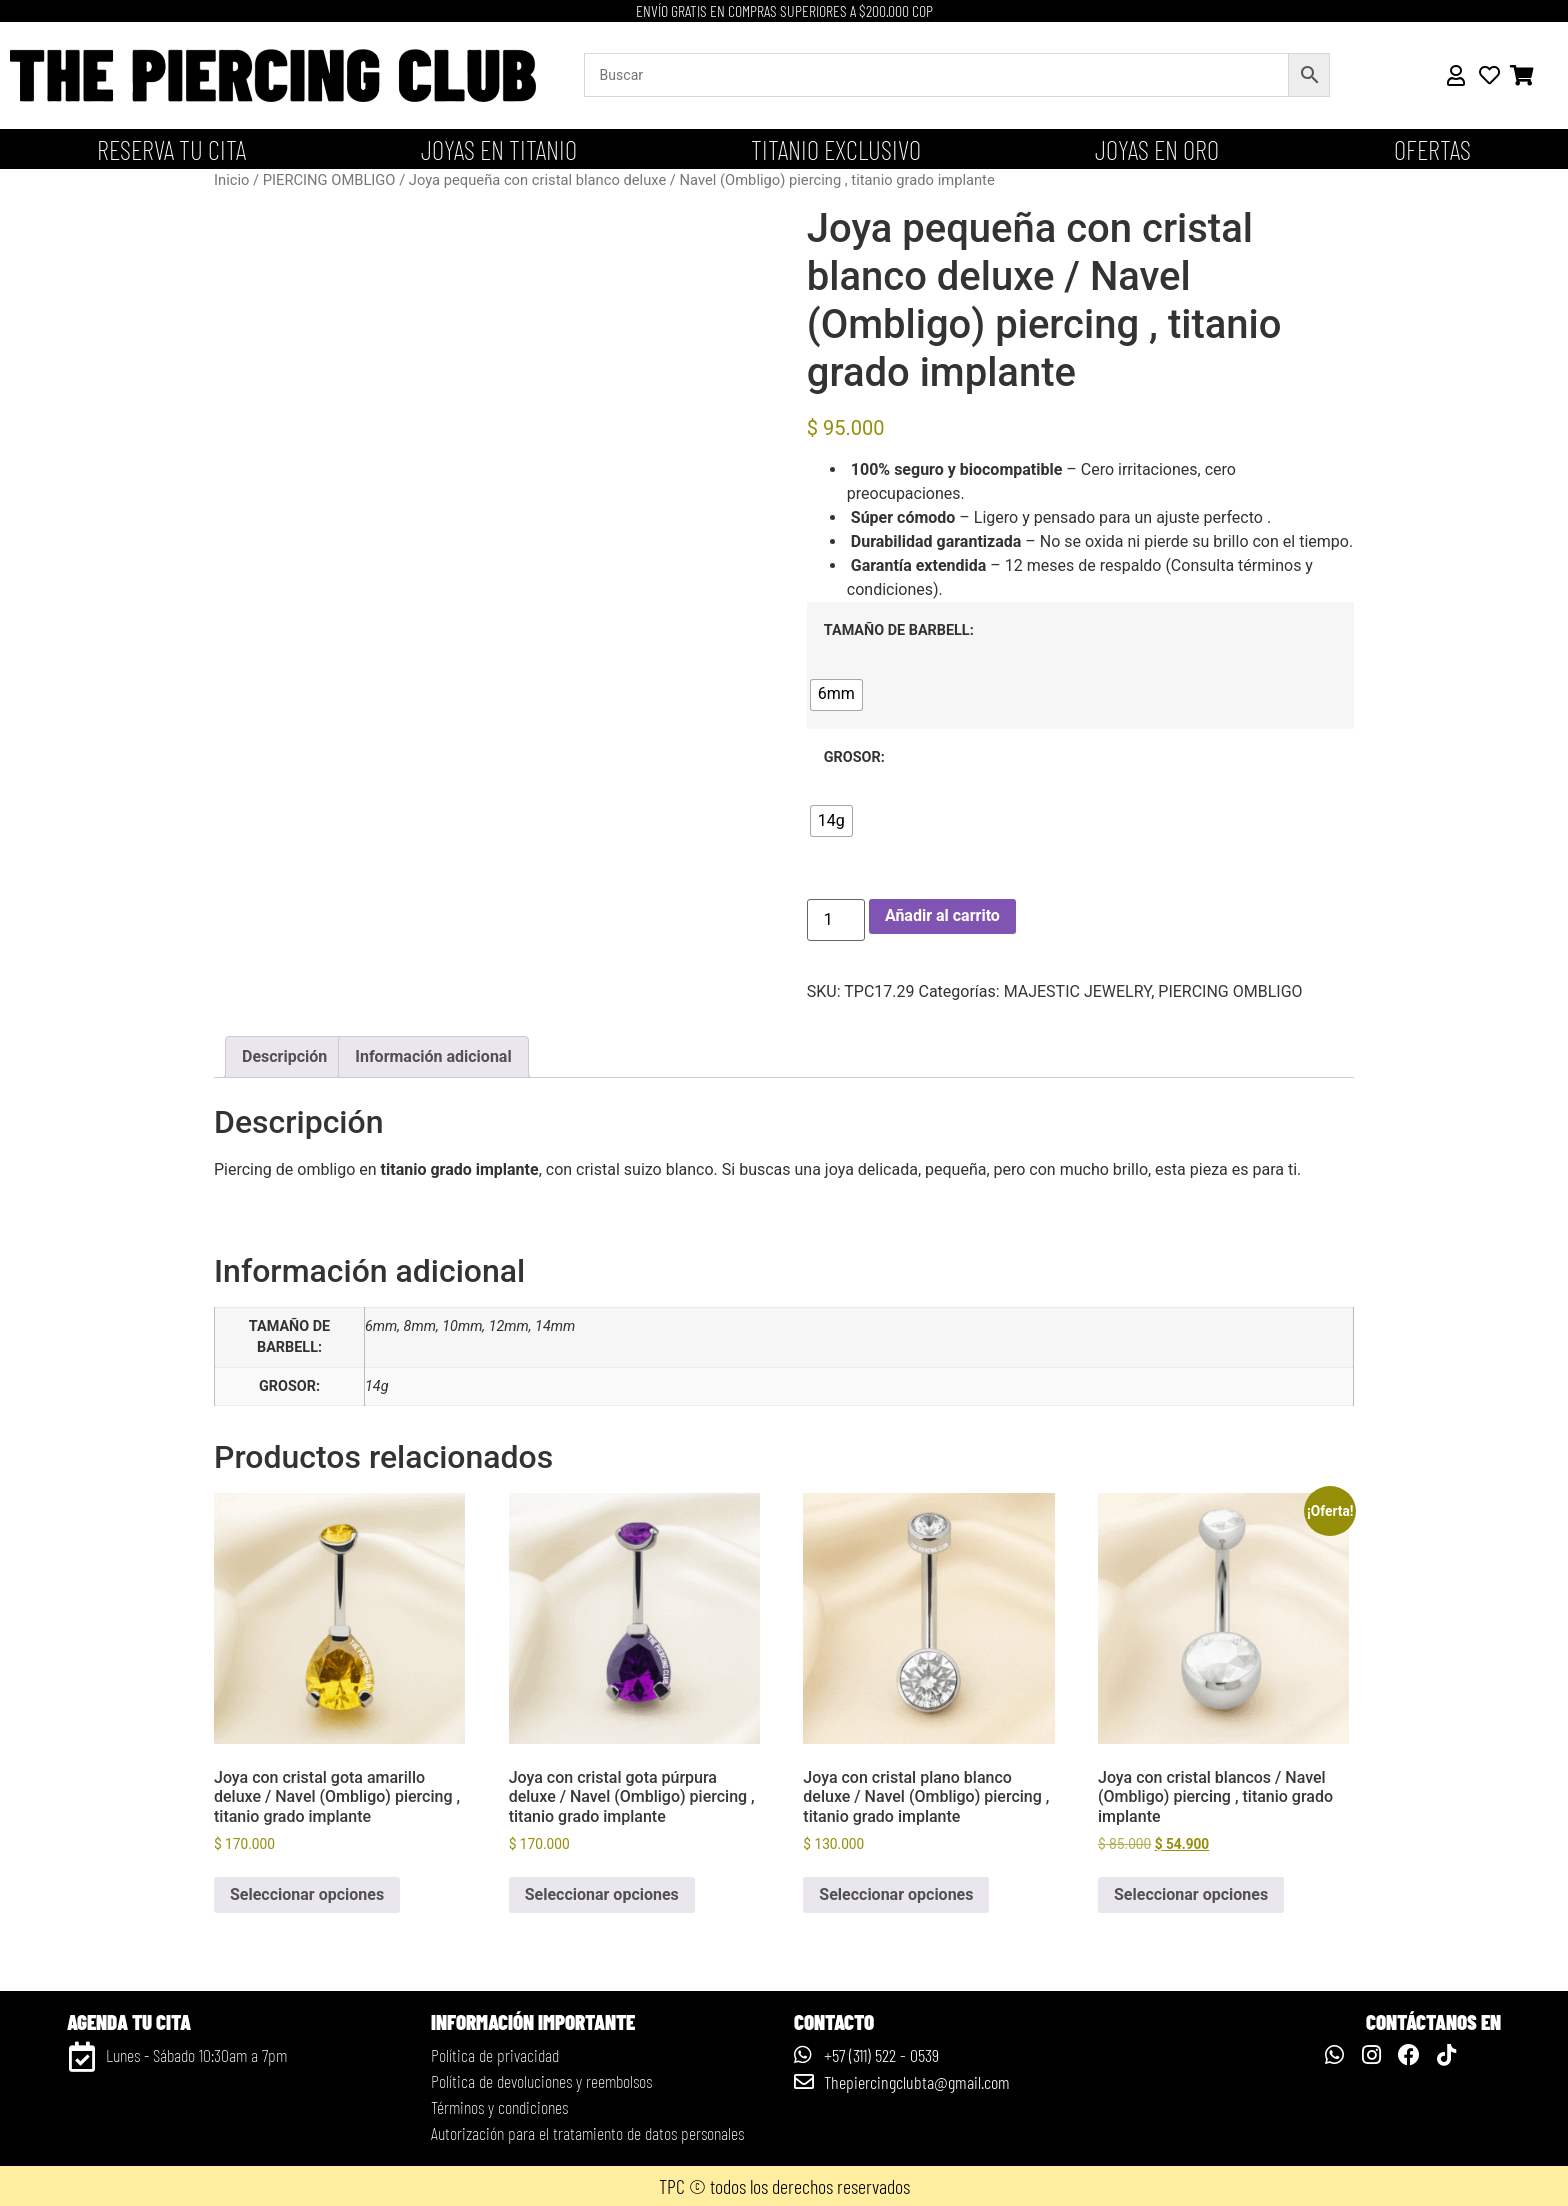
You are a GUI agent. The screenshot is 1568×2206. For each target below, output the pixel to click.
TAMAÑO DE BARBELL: (899, 631)
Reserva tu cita (171, 149)
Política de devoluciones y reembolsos (541, 2081)
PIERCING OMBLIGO (329, 180)
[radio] (836, 695)
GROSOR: (854, 758)
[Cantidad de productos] (836, 920)
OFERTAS (1432, 149)
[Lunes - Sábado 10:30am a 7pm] (82, 2057)
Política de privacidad (495, 2055)
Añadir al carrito (942, 915)
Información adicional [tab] (433, 1056)
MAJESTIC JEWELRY (1078, 991)
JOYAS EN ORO (1157, 149)
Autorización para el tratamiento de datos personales (587, 2133)
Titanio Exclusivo (836, 149)
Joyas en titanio (499, 149)
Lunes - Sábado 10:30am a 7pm (196, 2055)
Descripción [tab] (284, 1056)
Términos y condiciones (499, 2107)
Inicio (231, 180)
